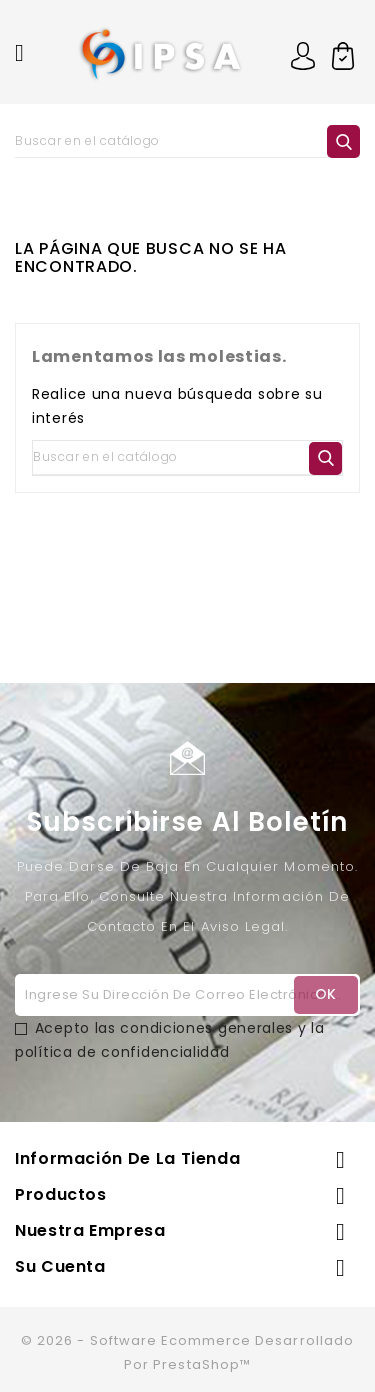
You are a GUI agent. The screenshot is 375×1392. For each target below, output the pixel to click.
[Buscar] (187, 141)
